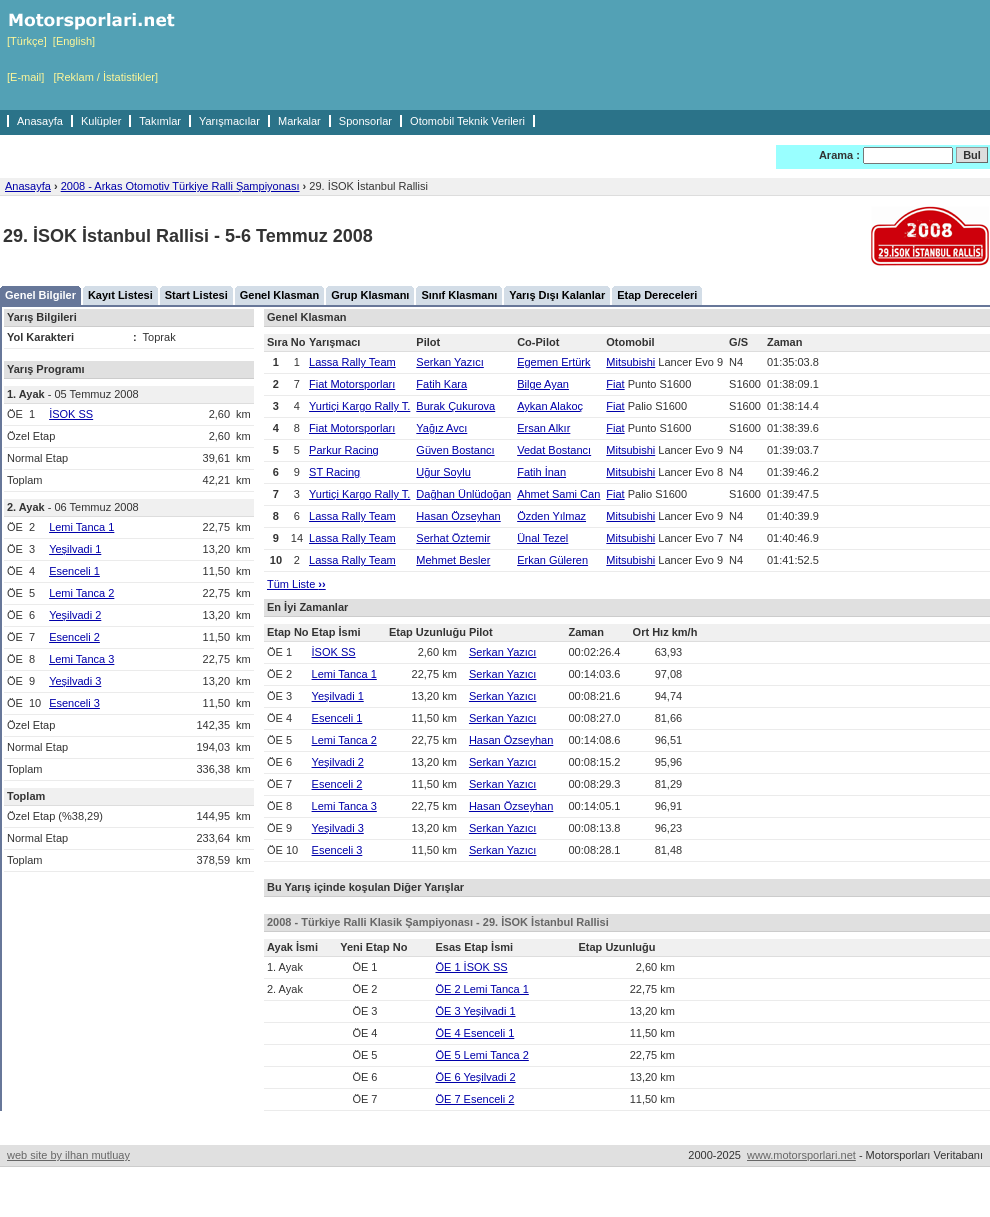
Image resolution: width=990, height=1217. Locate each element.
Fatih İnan (541, 472)
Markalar (299, 121)
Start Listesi (196, 295)
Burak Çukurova (455, 406)
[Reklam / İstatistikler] (105, 77)
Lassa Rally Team (352, 362)
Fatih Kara (441, 384)
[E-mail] (25, 77)
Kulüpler (101, 121)
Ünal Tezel (542, 538)
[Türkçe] (27, 41)
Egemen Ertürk (553, 362)
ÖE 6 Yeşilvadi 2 (475, 1077)
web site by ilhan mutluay (68, 1155)
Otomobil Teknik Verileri (467, 121)
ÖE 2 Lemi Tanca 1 (481, 989)
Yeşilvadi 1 (75, 549)
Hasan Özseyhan (458, 516)
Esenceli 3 (74, 703)
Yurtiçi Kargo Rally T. (359, 406)
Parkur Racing (344, 450)
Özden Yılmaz (551, 516)
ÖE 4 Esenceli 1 (474, 1033)
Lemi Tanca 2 (81, 593)
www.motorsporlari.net (801, 1155)
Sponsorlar (365, 121)
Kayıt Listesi (120, 295)
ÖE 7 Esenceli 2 (474, 1099)
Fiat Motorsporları (352, 384)
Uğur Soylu (443, 472)
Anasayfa (40, 121)
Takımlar (160, 121)
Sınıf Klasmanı (459, 295)
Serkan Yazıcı (449, 362)
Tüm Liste (296, 584)
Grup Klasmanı (370, 295)
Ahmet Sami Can (558, 494)
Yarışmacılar (229, 121)
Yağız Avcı (441, 428)
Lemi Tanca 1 (81, 527)
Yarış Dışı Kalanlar (557, 295)
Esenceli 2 (74, 637)
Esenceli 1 (74, 571)
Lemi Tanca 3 (81, 659)
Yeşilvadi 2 (75, 615)
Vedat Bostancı (554, 450)
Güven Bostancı (455, 450)
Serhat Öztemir (453, 538)
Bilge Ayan (543, 384)
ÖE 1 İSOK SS (471, 967)
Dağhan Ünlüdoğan (463, 494)
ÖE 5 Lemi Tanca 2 (481, 1055)
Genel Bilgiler (40, 295)
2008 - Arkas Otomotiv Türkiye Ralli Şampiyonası (180, 186)
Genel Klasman (279, 295)
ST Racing (334, 472)
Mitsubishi (630, 362)
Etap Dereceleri (657, 295)
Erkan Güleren (552, 560)
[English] (74, 41)
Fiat (615, 384)
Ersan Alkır (543, 428)
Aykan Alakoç (550, 406)
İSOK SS (71, 414)
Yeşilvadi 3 (75, 681)
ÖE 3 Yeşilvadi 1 (475, 1011)
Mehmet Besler (453, 560)
